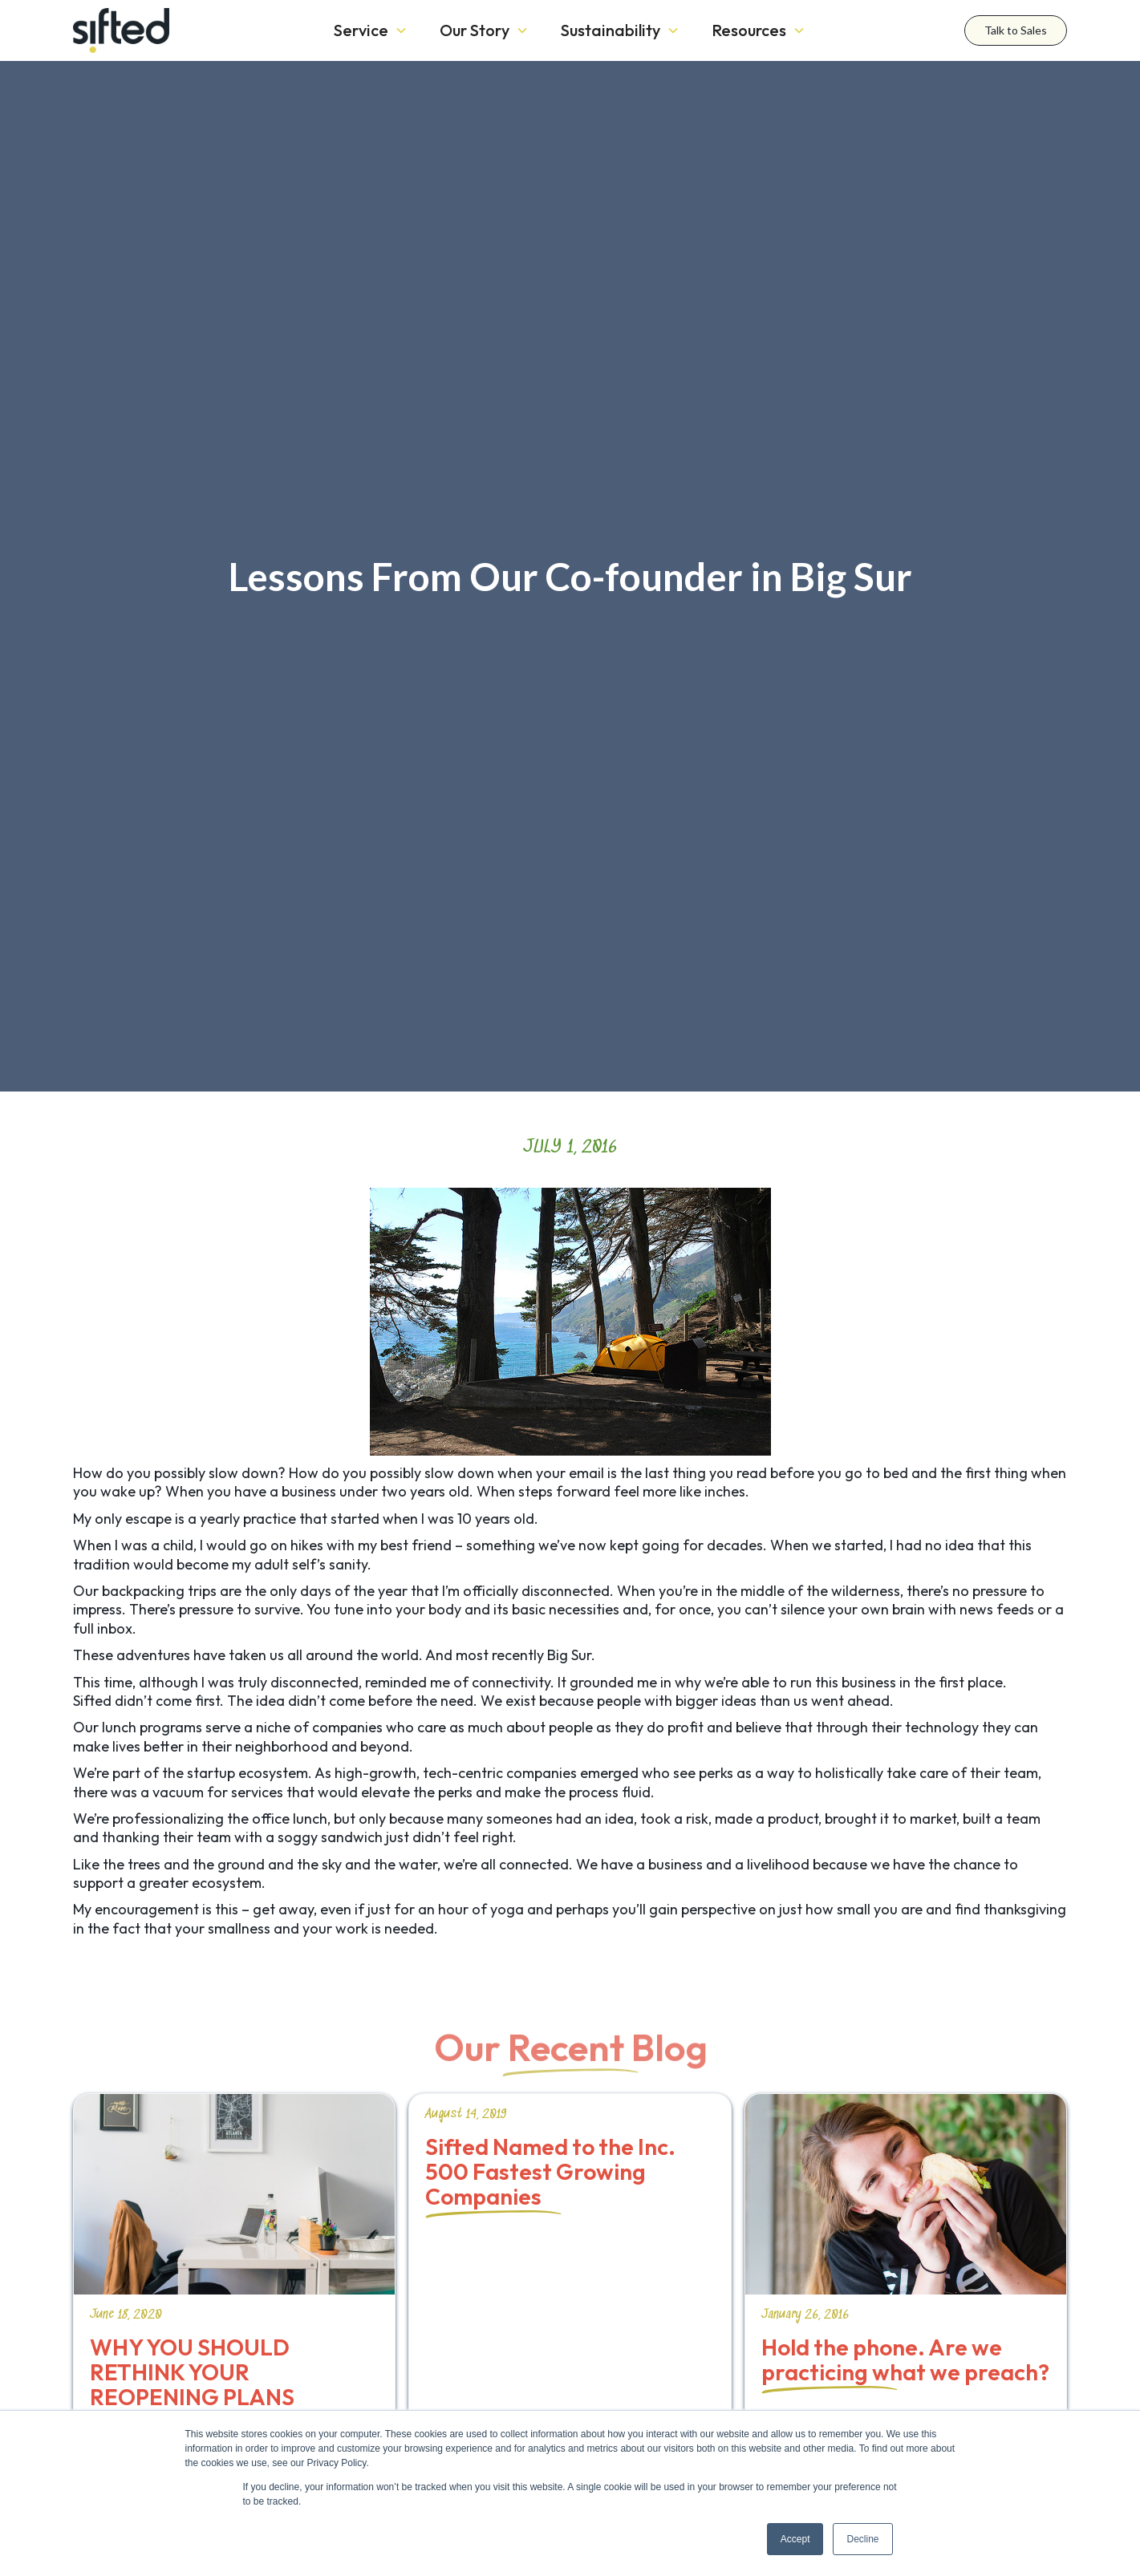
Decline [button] (862, 2539)
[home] (177, 30)
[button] (371, 30)
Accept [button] (795, 2539)
